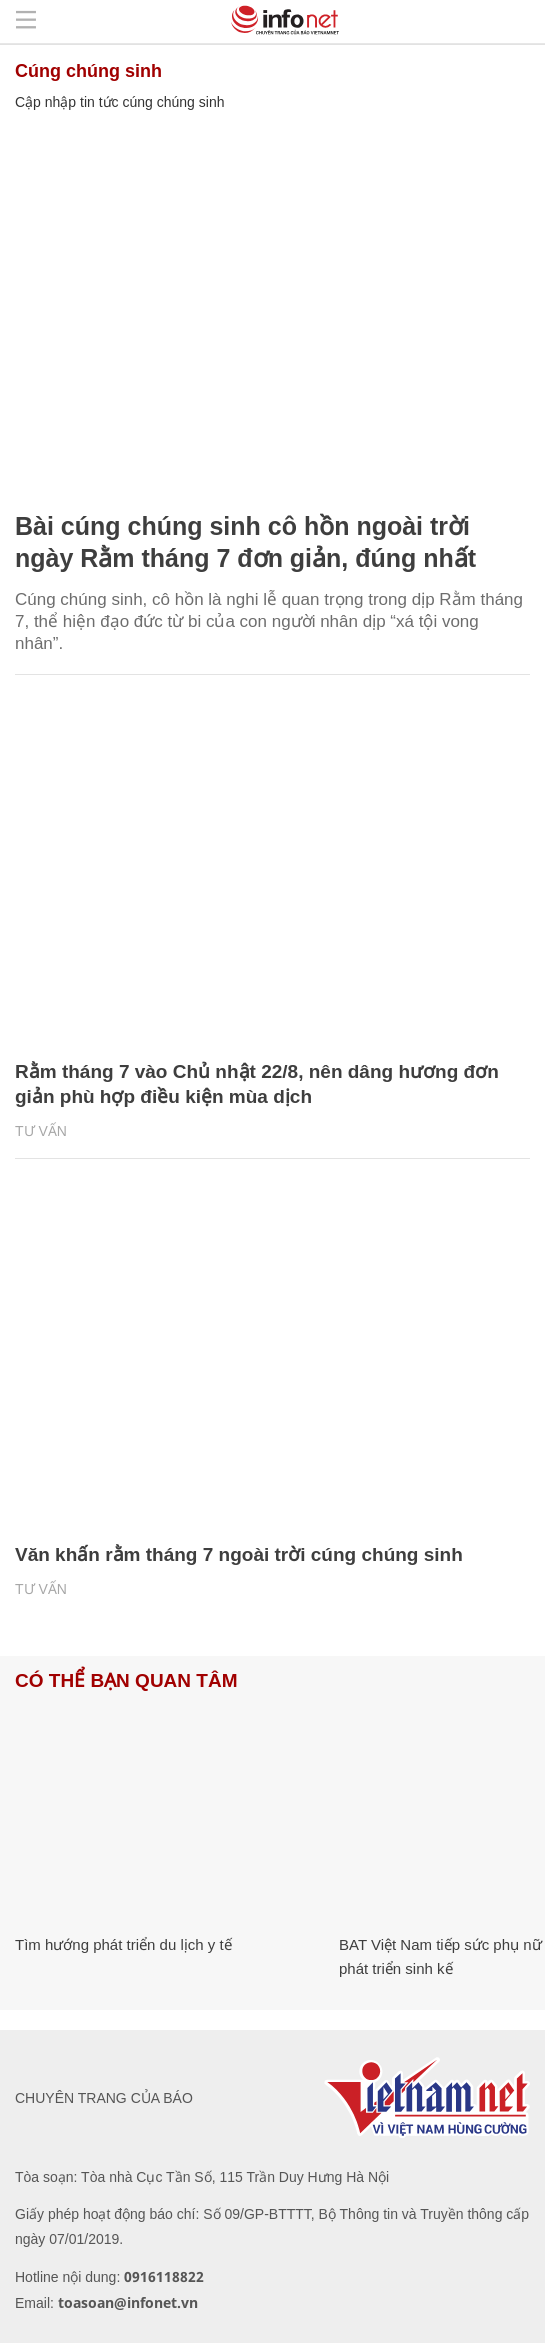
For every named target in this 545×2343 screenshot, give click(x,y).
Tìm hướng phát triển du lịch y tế (123, 1944)
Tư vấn (41, 1131)
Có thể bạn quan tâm (126, 1680)
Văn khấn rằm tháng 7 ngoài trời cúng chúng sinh (239, 1554)
